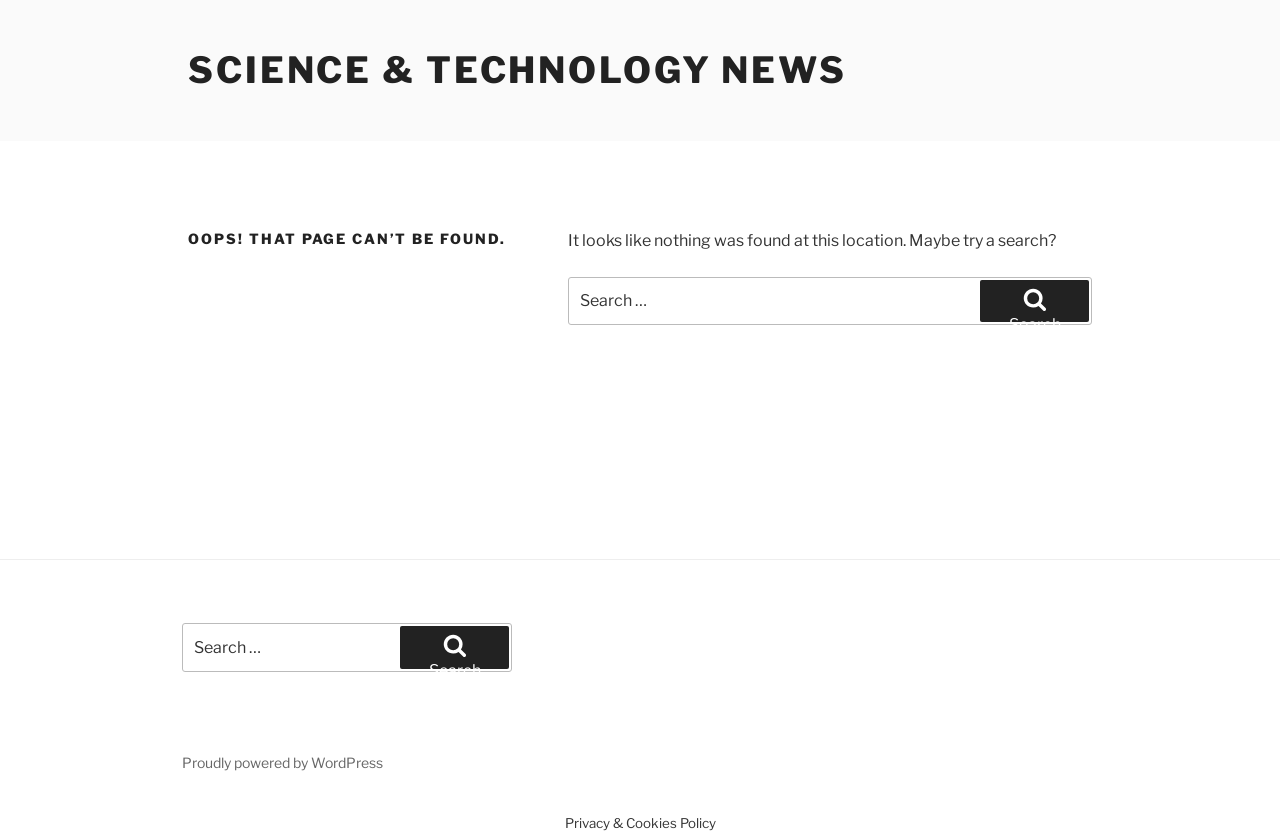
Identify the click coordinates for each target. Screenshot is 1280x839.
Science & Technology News (517, 70)
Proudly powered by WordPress (282, 762)
